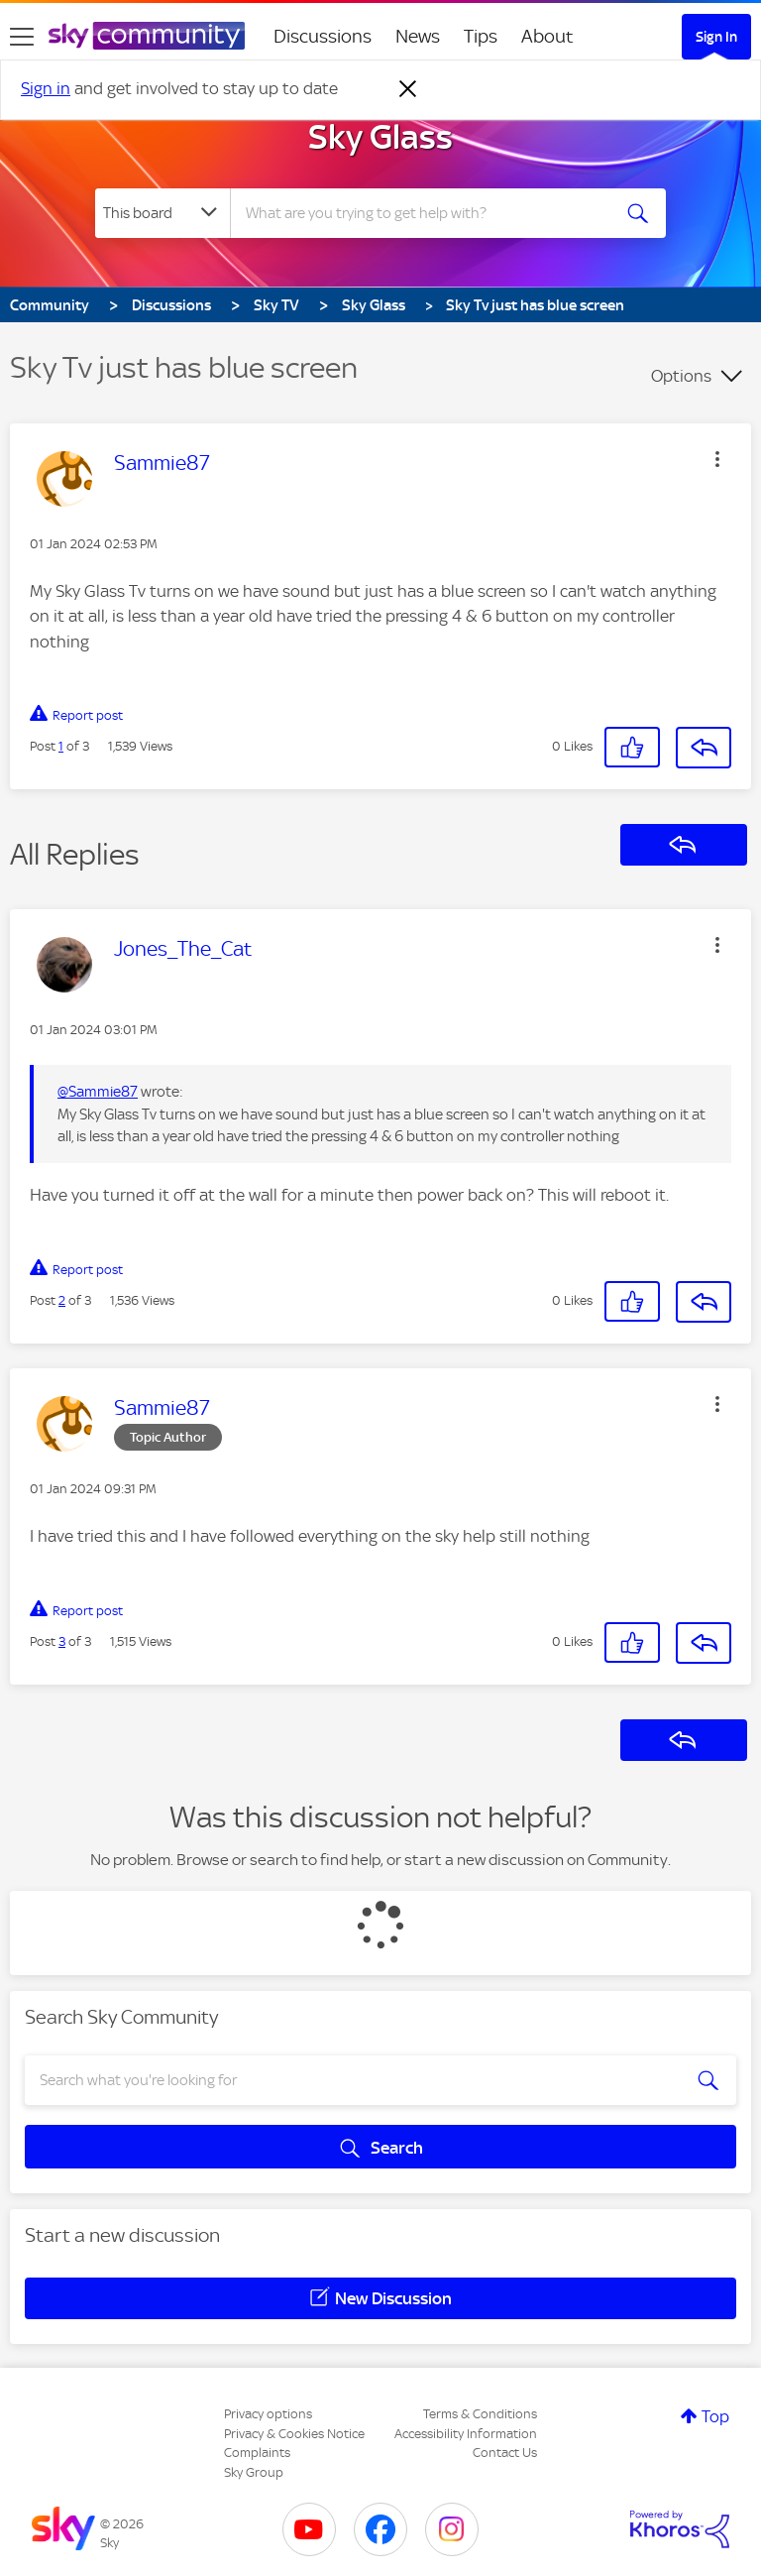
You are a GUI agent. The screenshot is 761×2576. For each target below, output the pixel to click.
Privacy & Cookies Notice (294, 2433)
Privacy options (268, 2413)
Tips (480, 36)
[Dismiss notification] (408, 89)
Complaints (257, 2452)
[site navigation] (22, 37)
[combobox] (426, 213)
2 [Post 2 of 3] (61, 1300)
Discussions (322, 36)
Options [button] (681, 376)
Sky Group (253, 2472)
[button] (717, 459)
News (417, 36)
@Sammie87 (97, 1092)
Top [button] (715, 2416)
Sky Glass (380, 137)
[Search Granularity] (162, 213)
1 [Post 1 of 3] (60, 746)
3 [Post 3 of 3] (61, 1641)
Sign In (716, 37)
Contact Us (505, 2452)
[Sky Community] (147, 36)
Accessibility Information (465, 2433)
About (547, 36)
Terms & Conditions (480, 2413)
